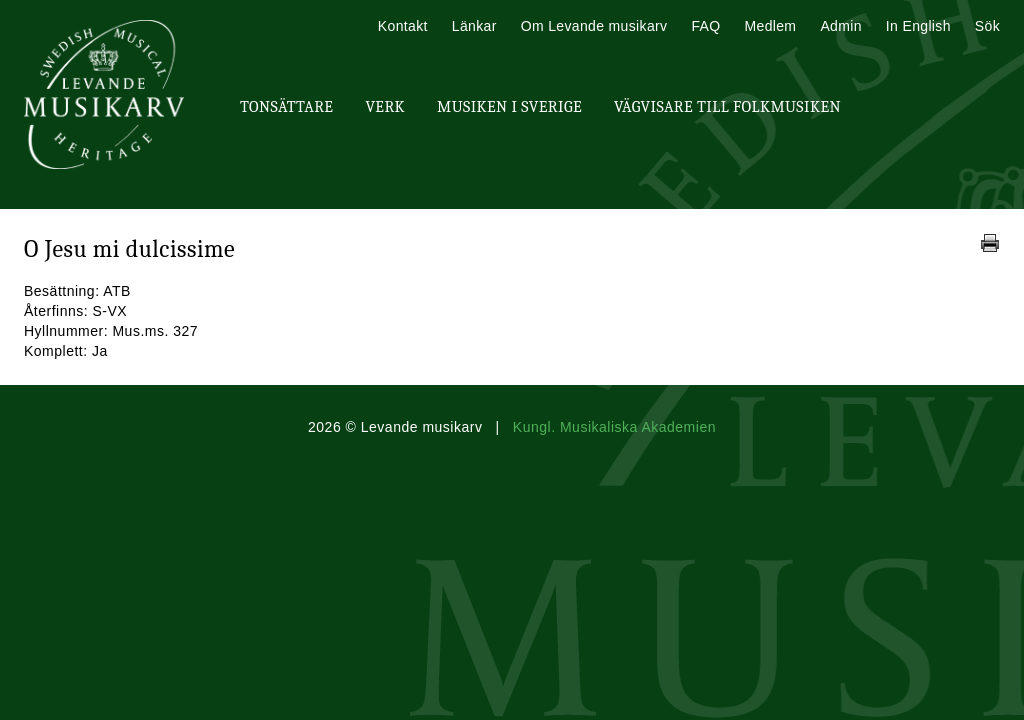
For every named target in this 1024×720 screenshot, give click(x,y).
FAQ (705, 26)
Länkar (474, 26)
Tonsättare (286, 107)
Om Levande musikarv (594, 26)
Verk (385, 107)
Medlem (770, 26)
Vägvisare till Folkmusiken (727, 107)
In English (918, 26)
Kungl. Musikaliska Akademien (614, 427)
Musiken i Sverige (509, 107)
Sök (987, 26)
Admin (840, 26)
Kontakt (403, 26)
